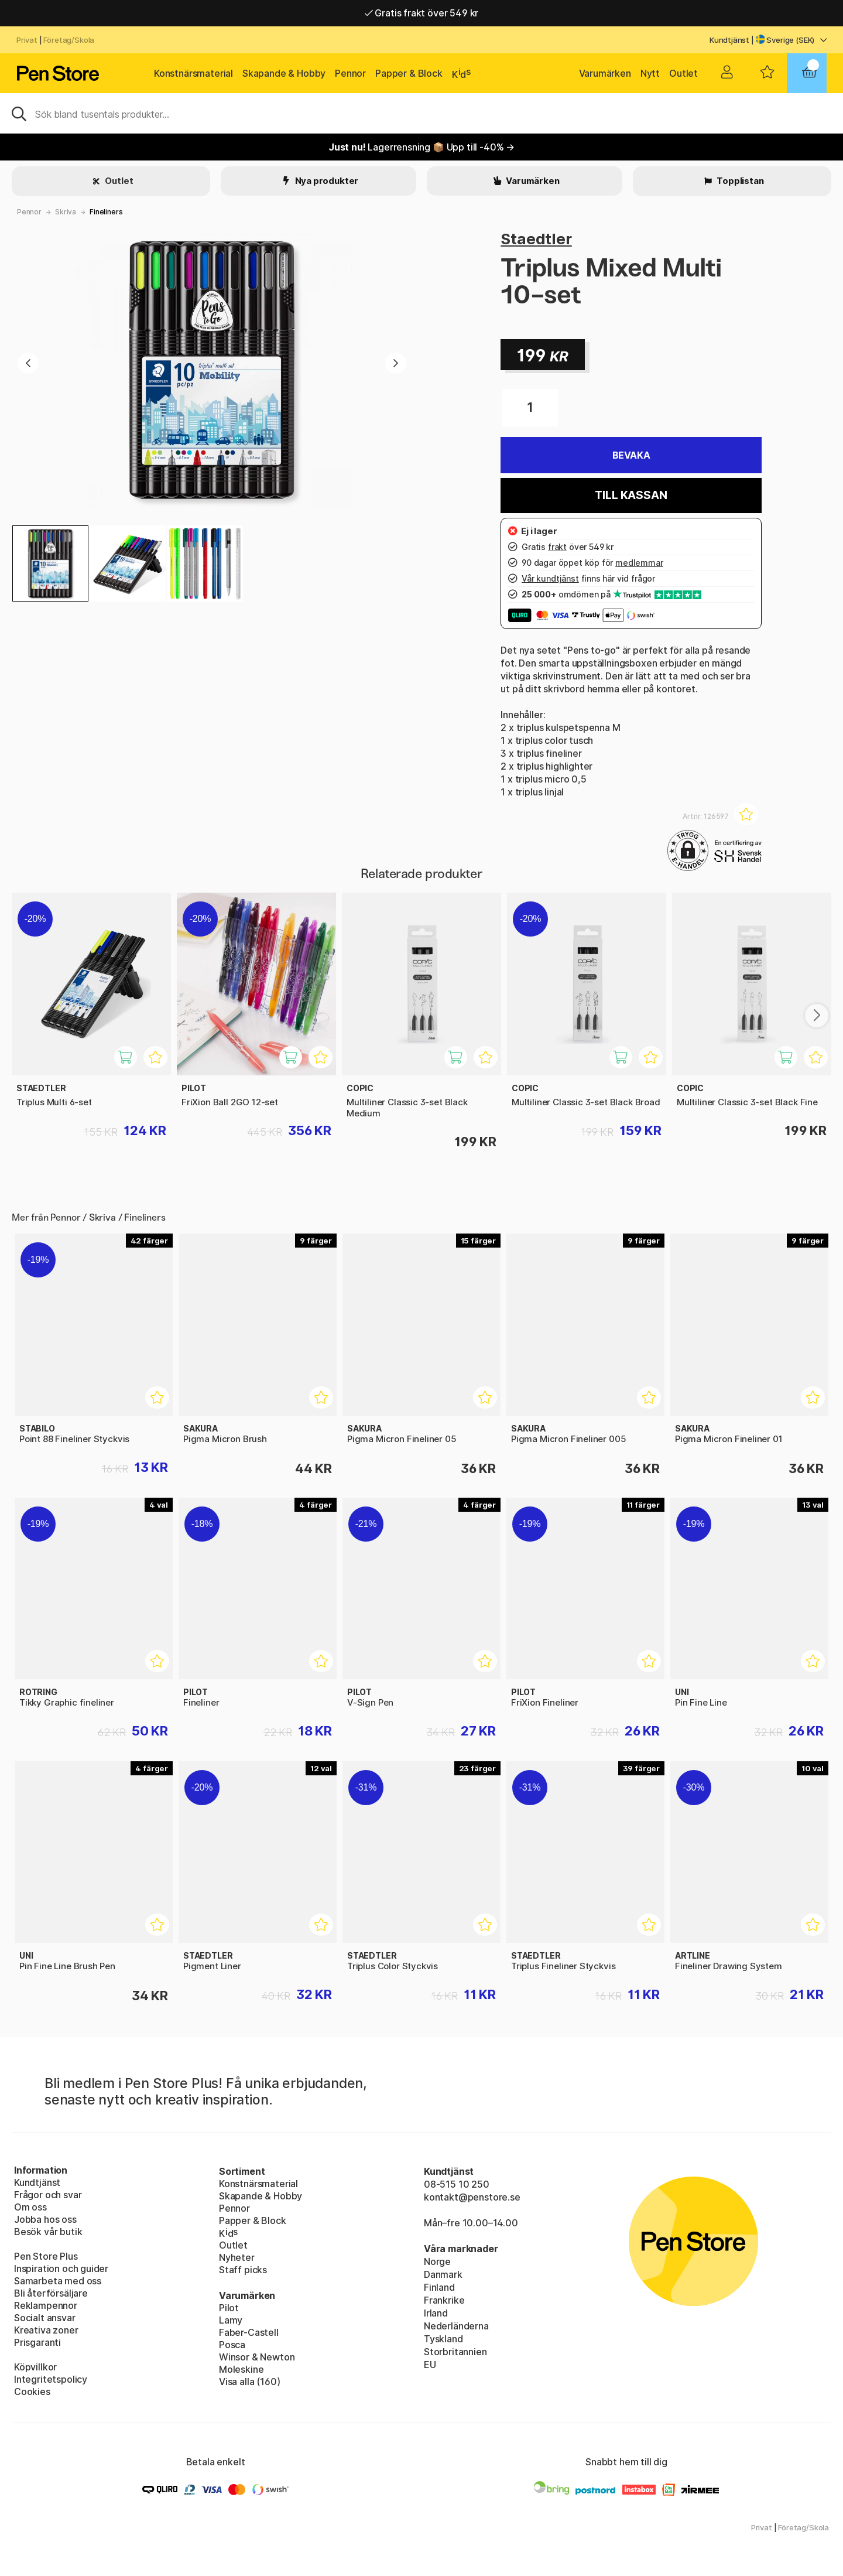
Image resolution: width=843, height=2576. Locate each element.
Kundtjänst (729, 40)
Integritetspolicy (50, 2379)
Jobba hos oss (45, 2219)
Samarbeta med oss (57, 2281)
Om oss (30, 2207)
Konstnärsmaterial (193, 73)
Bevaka (631, 455)
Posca (232, 2344)
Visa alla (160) (249, 2381)
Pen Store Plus (46, 2256)
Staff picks (243, 2270)
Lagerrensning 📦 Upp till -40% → (421, 147)
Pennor (350, 73)
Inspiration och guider (61, 2268)
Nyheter (237, 2257)
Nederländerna (456, 2326)
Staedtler (536, 239)
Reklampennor (45, 2305)
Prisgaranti (37, 2342)
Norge (437, 2261)
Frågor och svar (47, 2195)
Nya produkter (326, 180)
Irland (436, 2313)
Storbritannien (455, 2352)
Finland (439, 2287)
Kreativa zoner (46, 2330)
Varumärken (605, 73)
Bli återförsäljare (51, 2293)
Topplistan (739, 180)
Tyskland (443, 2339)
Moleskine (241, 2369)
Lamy (230, 2320)
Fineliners (106, 211)
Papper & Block (409, 73)
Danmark (443, 2274)
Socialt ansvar (45, 2318)
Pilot (229, 2308)
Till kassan (631, 495)
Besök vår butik (48, 2231)
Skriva (65, 211)
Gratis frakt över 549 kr (421, 13)
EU (430, 2364)
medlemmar (639, 563)
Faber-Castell (249, 2332)
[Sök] (421, 113)
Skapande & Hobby (283, 73)
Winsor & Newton (256, 2357)
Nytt (650, 73)
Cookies (32, 2391)
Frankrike (444, 2300)
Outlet (683, 73)
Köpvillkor (35, 2367)
